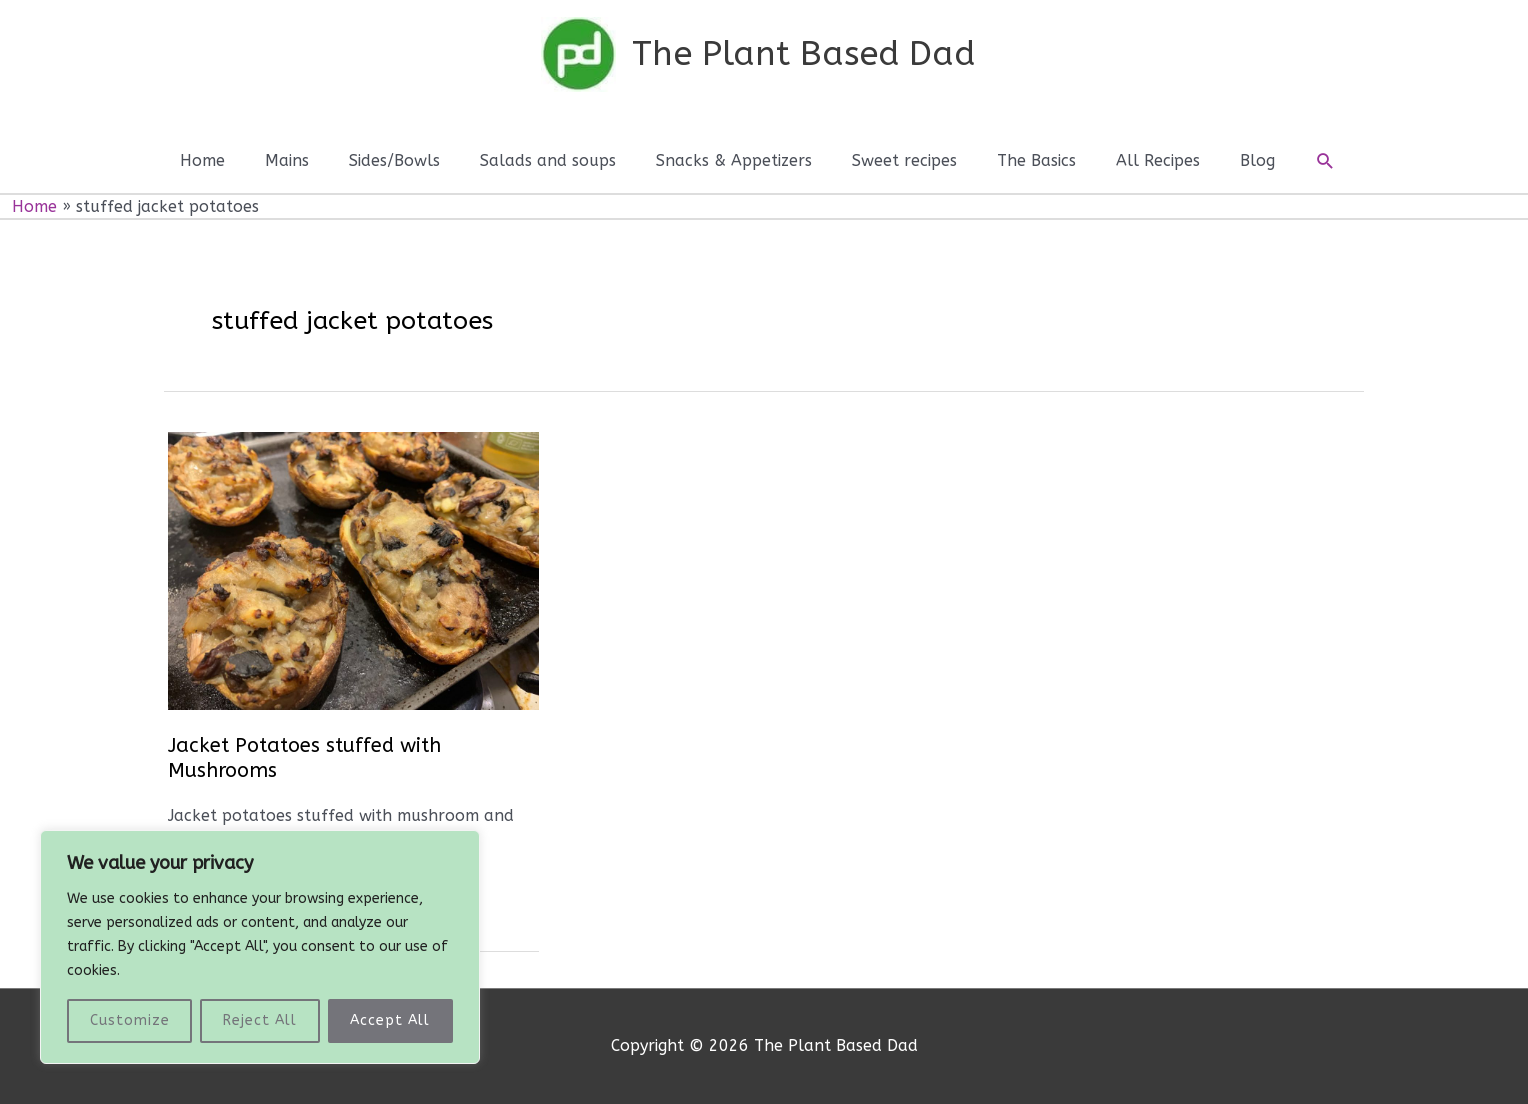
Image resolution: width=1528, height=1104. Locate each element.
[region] (260, 947)
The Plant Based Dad (803, 54)
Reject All (260, 1020)
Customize (130, 1020)
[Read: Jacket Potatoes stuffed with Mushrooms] (353, 570)
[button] (1325, 161)
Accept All (390, 1020)
